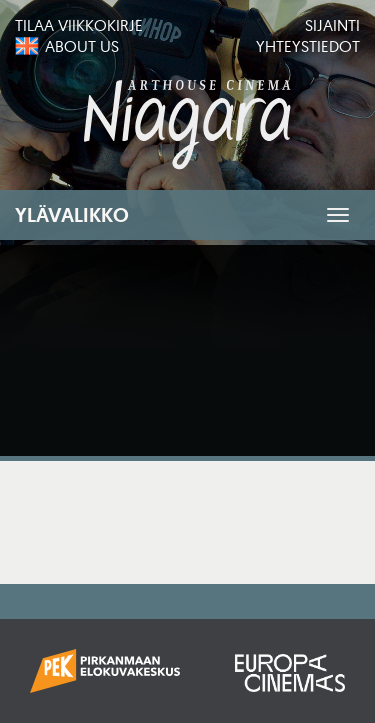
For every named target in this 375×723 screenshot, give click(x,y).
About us (82, 46)
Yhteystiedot (308, 46)
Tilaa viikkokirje (79, 25)
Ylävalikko (72, 215)
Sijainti (332, 25)
